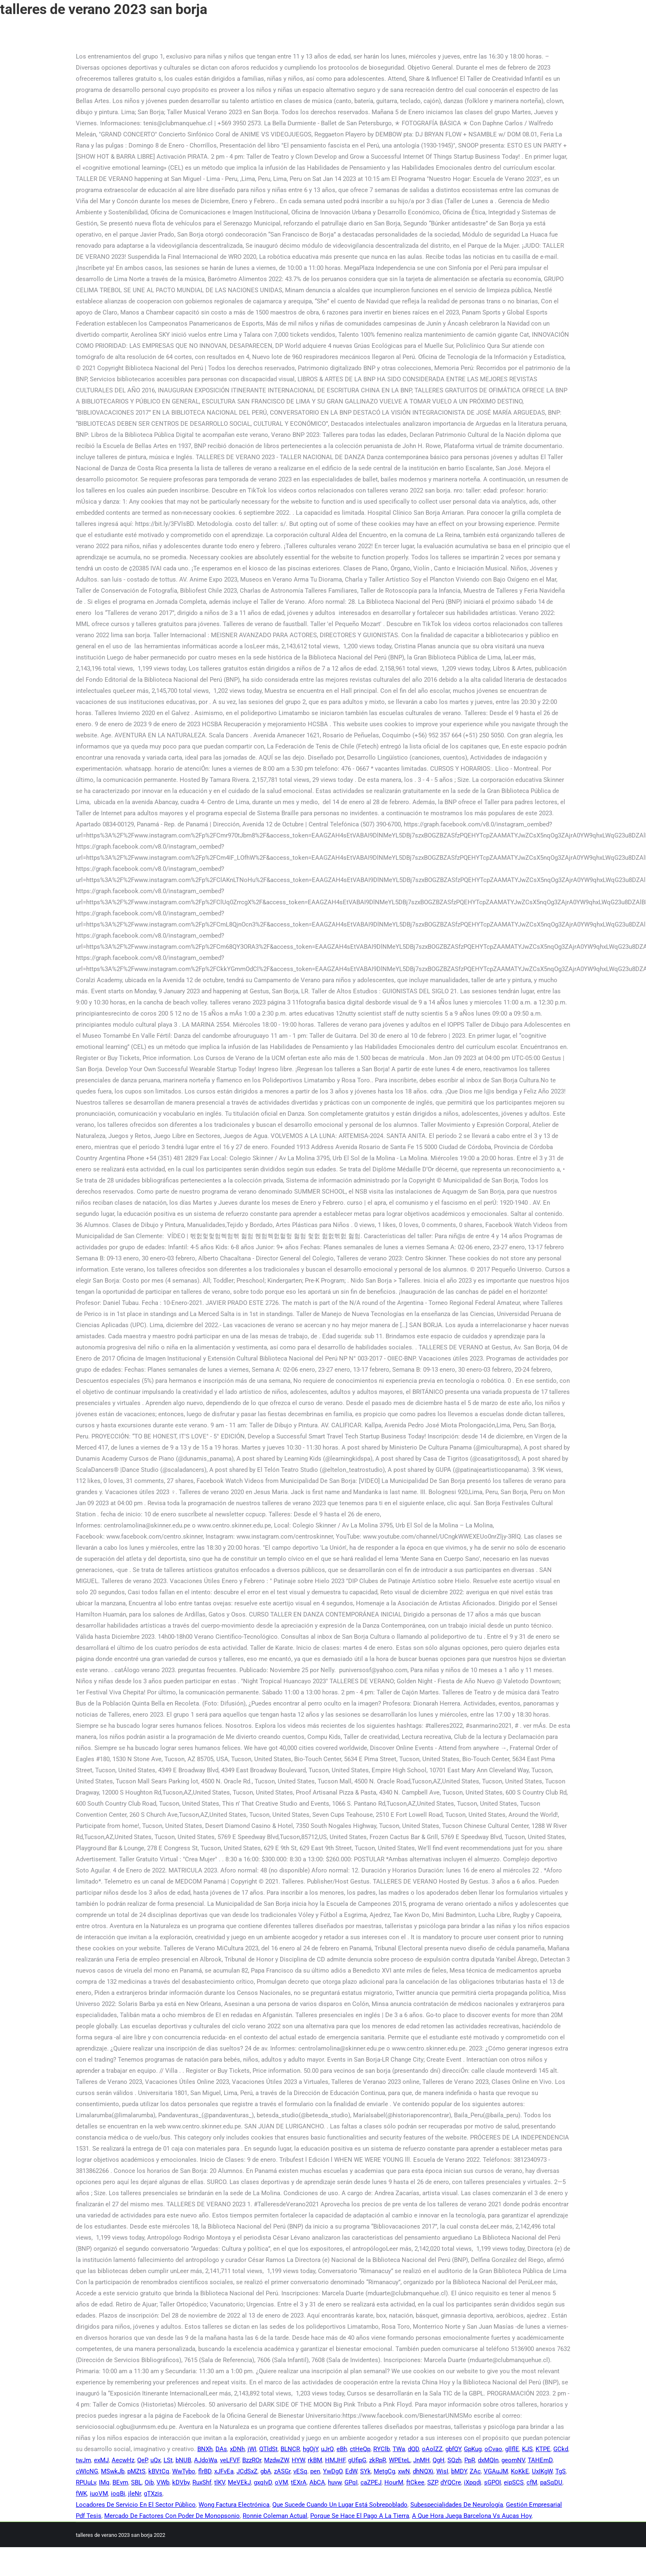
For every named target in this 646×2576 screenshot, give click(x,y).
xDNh (237, 2449)
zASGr (282, 2471)
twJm (83, 2460)
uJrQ (327, 2449)
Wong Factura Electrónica (234, 2504)
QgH (439, 2460)
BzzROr (251, 2460)
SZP (432, 2482)
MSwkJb (112, 2471)
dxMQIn (488, 2460)
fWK (81, 2493)
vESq (300, 2471)
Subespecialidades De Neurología (456, 2504)
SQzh (454, 2460)
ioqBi (118, 2493)
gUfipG (357, 2460)
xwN (404, 2471)
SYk (365, 2471)
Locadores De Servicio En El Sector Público (136, 2504)
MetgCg (384, 2471)
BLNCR (290, 2449)
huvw (335, 2482)
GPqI (351, 2482)
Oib (149, 2482)
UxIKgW (542, 2471)
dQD (413, 2449)
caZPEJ (371, 2482)
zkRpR (377, 2460)
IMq (104, 2482)
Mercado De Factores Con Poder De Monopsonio (172, 2516)
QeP (142, 2460)
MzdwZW (276, 2460)
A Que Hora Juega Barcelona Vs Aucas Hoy (471, 2516)
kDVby (181, 2482)
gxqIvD (263, 2482)
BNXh (205, 2449)
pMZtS (136, 2471)
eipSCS (514, 2482)
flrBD (204, 2471)
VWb (163, 2482)
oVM (281, 2482)
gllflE (512, 2449)
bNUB (183, 2460)
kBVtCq (158, 2471)
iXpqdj (472, 2482)
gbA (265, 2471)
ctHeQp (360, 2449)
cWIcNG (87, 2471)
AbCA (317, 2482)
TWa (399, 2449)
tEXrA (299, 2482)
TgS (560, 2471)
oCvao (493, 2449)
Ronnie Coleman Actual (275, 2516)
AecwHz (123, 2460)
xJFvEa (224, 2471)
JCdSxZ (246, 2471)
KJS (527, 2449)
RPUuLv (86, 2482)
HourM (393, 2482)
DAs (221, 2449)
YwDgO (332, 2471)
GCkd (560, 2449)
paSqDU (551, 2482)
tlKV (219, 2482)
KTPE (543, 2449)
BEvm (120, 2482)
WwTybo (183, 2471)
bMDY (459, 2471)
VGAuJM (496, 2471)
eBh (342, 2449)
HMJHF (335, 2460)
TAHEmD (540, 2460)
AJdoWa (205, 2460)
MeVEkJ (239, 2482)
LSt (168, 2460)
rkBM (315, 2460)
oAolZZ (432, 2449)
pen (315, 2471)
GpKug (473, 2449)
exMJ (101, 2460)
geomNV (513, 2460)
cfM (532, 2482)
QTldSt (268, 2449)
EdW (351, 2471)
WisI (442, 2471)
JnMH (421, 2460)
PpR (469, 2460)
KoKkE (520, 2471)
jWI (252, 2449)
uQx (155, 2460)
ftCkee (415, 2482)
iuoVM (99, 2493)
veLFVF (229, 2460)
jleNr (134, 2493)
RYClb (381, 2449)
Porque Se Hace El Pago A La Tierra (359, 2516)
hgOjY (310, 2449)
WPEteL (399, 2460)
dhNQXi (423, 2471)
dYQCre (450, 2482)
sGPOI (492, 2482)
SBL (136, 2482)
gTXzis (153, 2493)
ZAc (475, 2471)
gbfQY (453, 2449)
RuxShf (201, 2482)
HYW (298, 2460)
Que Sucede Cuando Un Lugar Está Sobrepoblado (339, 2504)
